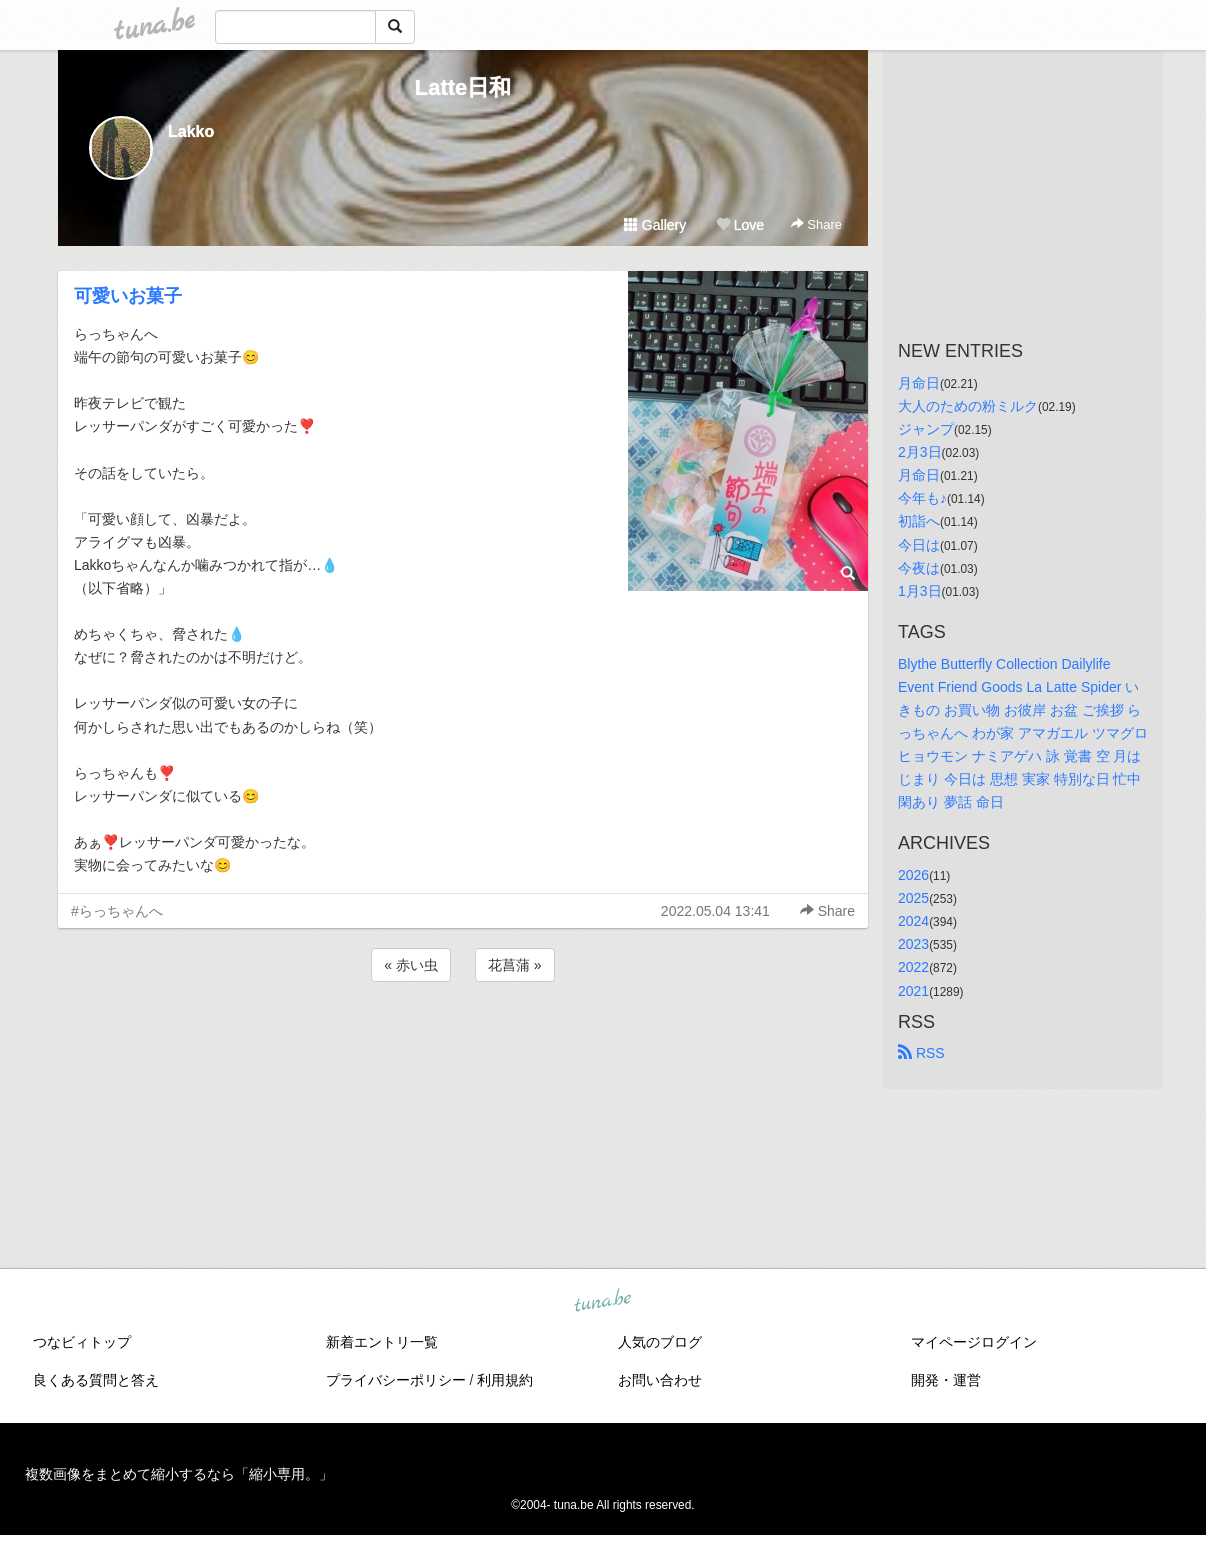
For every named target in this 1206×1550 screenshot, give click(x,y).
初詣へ (919, 521)
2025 (913, 898)
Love (740, 225)
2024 (913, 921)
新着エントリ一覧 (382, 1342)
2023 (913, 944)
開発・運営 (946, 1380)
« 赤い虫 (411, 965)
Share (816, 224)
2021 (913, 991)
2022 (913, 967)
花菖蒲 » (515, 965)
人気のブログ (660, 1342)
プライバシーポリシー (396, 1380)
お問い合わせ (660, 1380)
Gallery (655, 225)
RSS (921, 1053)
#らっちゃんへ (117, 911)
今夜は (919, 568)
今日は (919, 545)
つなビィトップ (82, 1342)
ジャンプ (926, 429)
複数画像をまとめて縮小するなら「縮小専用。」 (179, 1474)
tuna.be (602, 1302)
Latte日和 (463, 87)
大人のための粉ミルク (968, 406)
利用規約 (505, 1380)
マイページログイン (974, 1342)
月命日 (919, 383)
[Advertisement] (463, 1040)
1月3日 (920, 591)
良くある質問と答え (96, 1380)
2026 (913, 875)
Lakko (191, 131)
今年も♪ (922, 498)
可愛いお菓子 (128, 296)
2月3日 (920, 452)
